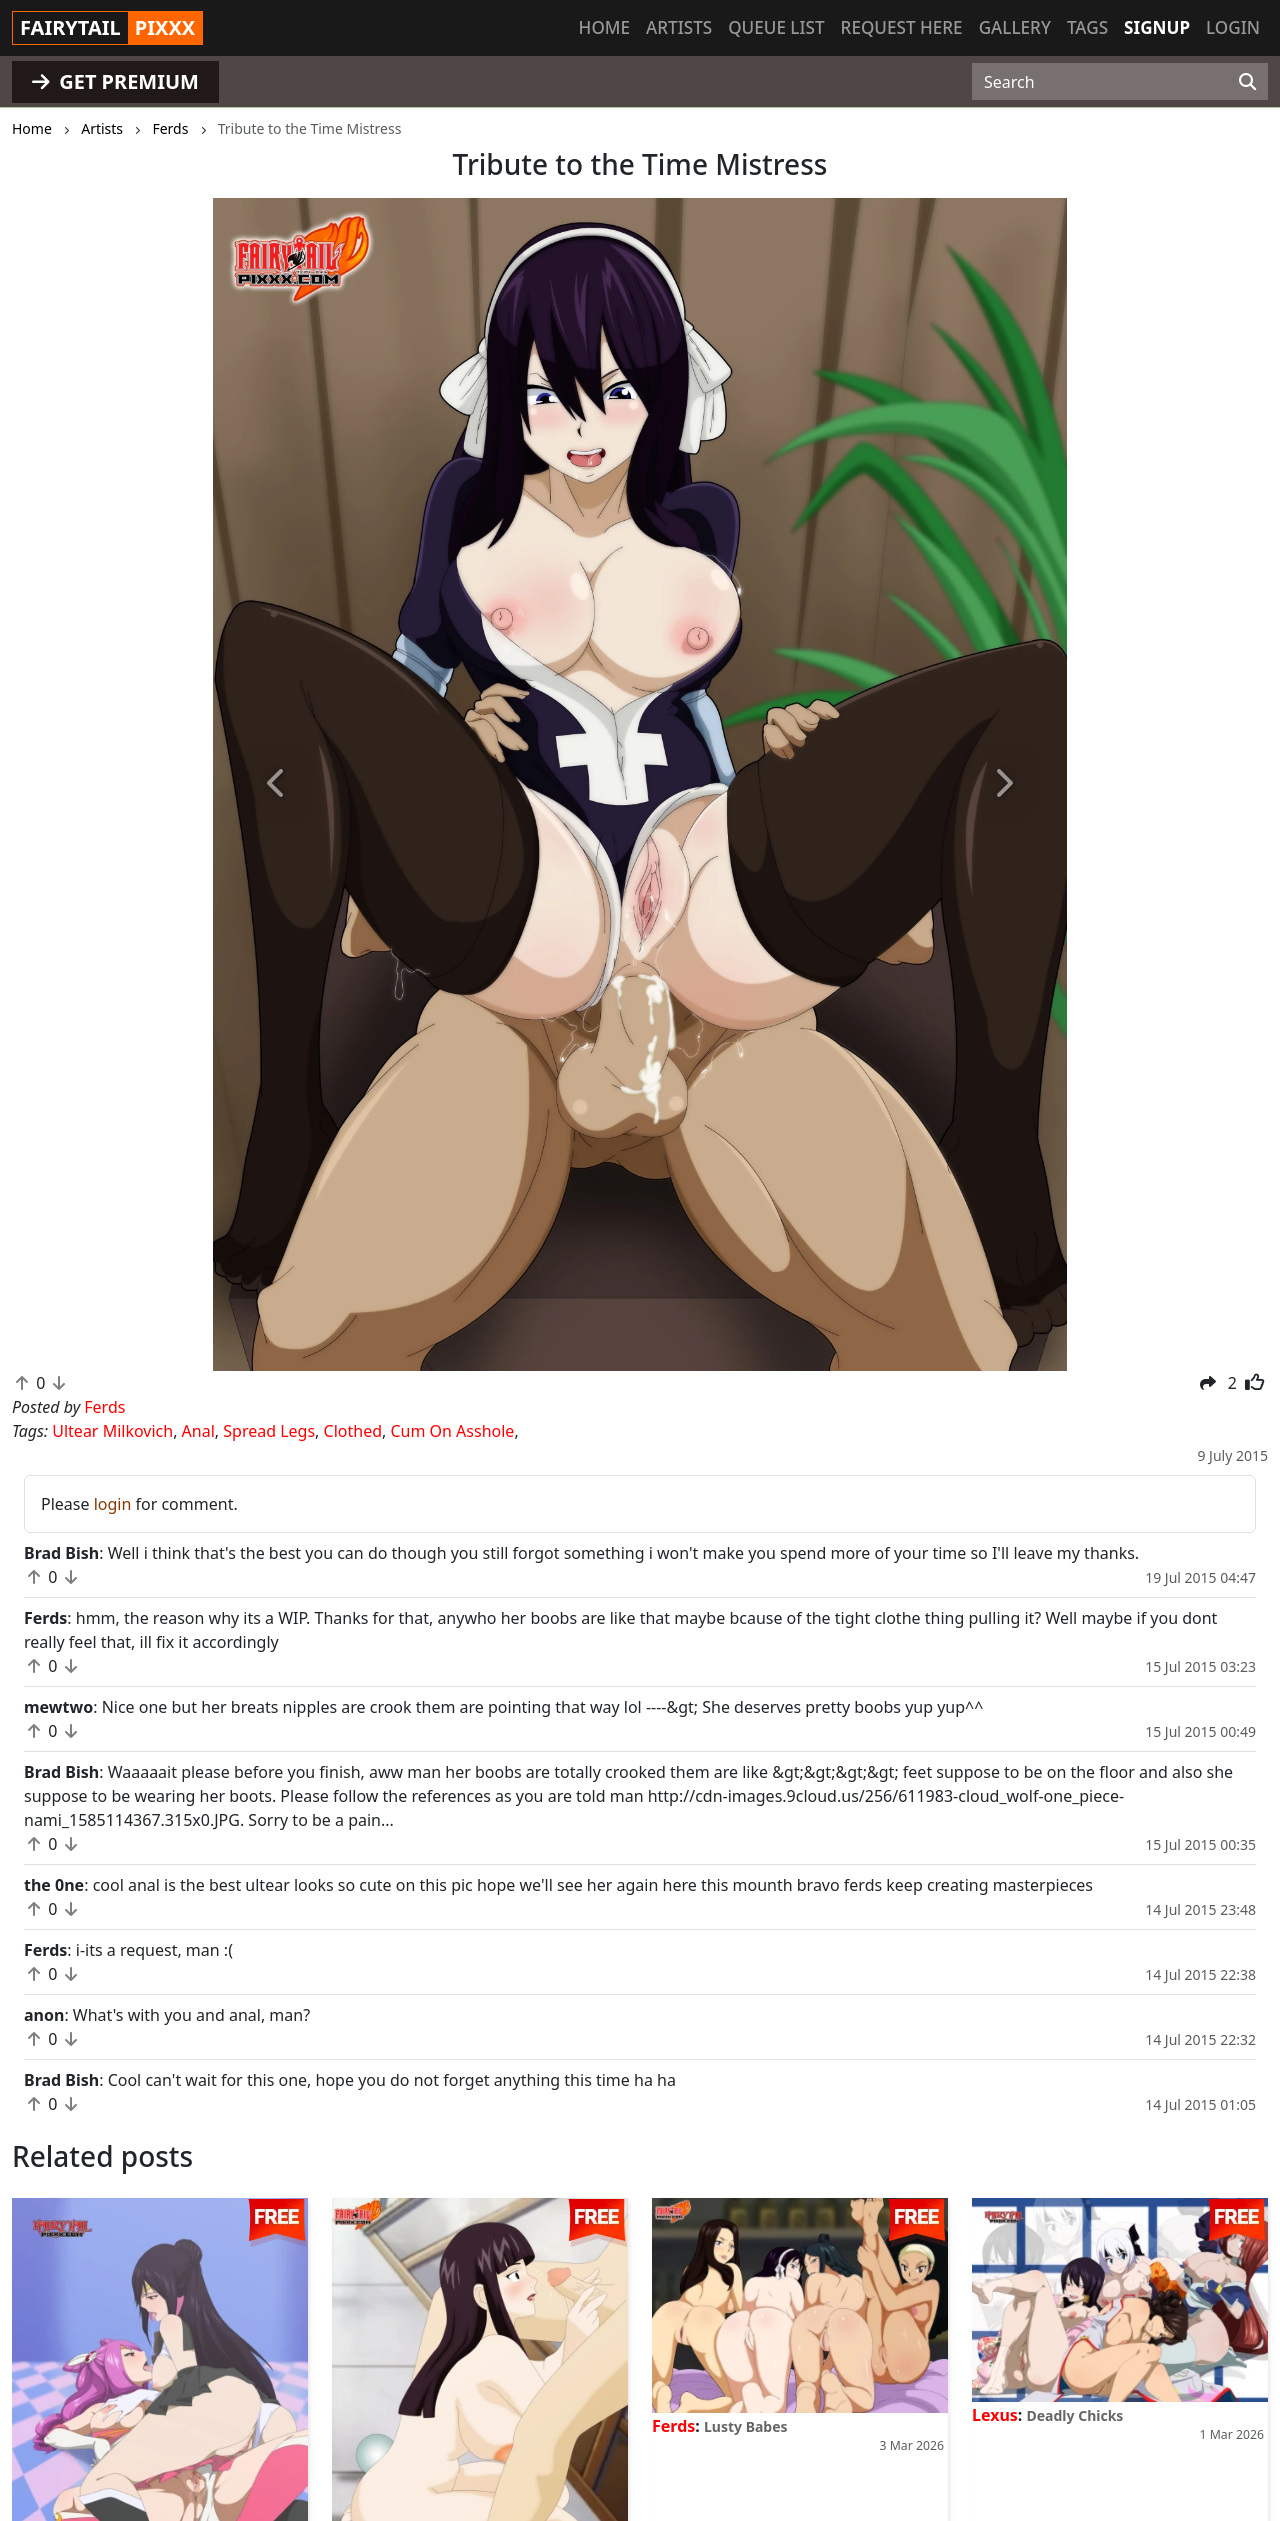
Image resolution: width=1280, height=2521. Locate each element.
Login (1233, 27)
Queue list (776, 27)
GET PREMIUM (115, 81)
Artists (679, 27)
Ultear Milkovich (112, 1431)
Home (604, 27)
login (113, 1504)
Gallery (1015, 27)
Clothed (353, 1431)
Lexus (995, 2415)
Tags (1087, 27)
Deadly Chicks (1075, 2415)
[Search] (1247, 82)
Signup (1157, 27)
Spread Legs (269, 1431)
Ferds (673, 2426)
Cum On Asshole (452, 1431)
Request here (902, 27)
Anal (198, 1431)
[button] (277, 785)
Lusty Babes (746, 2426)
